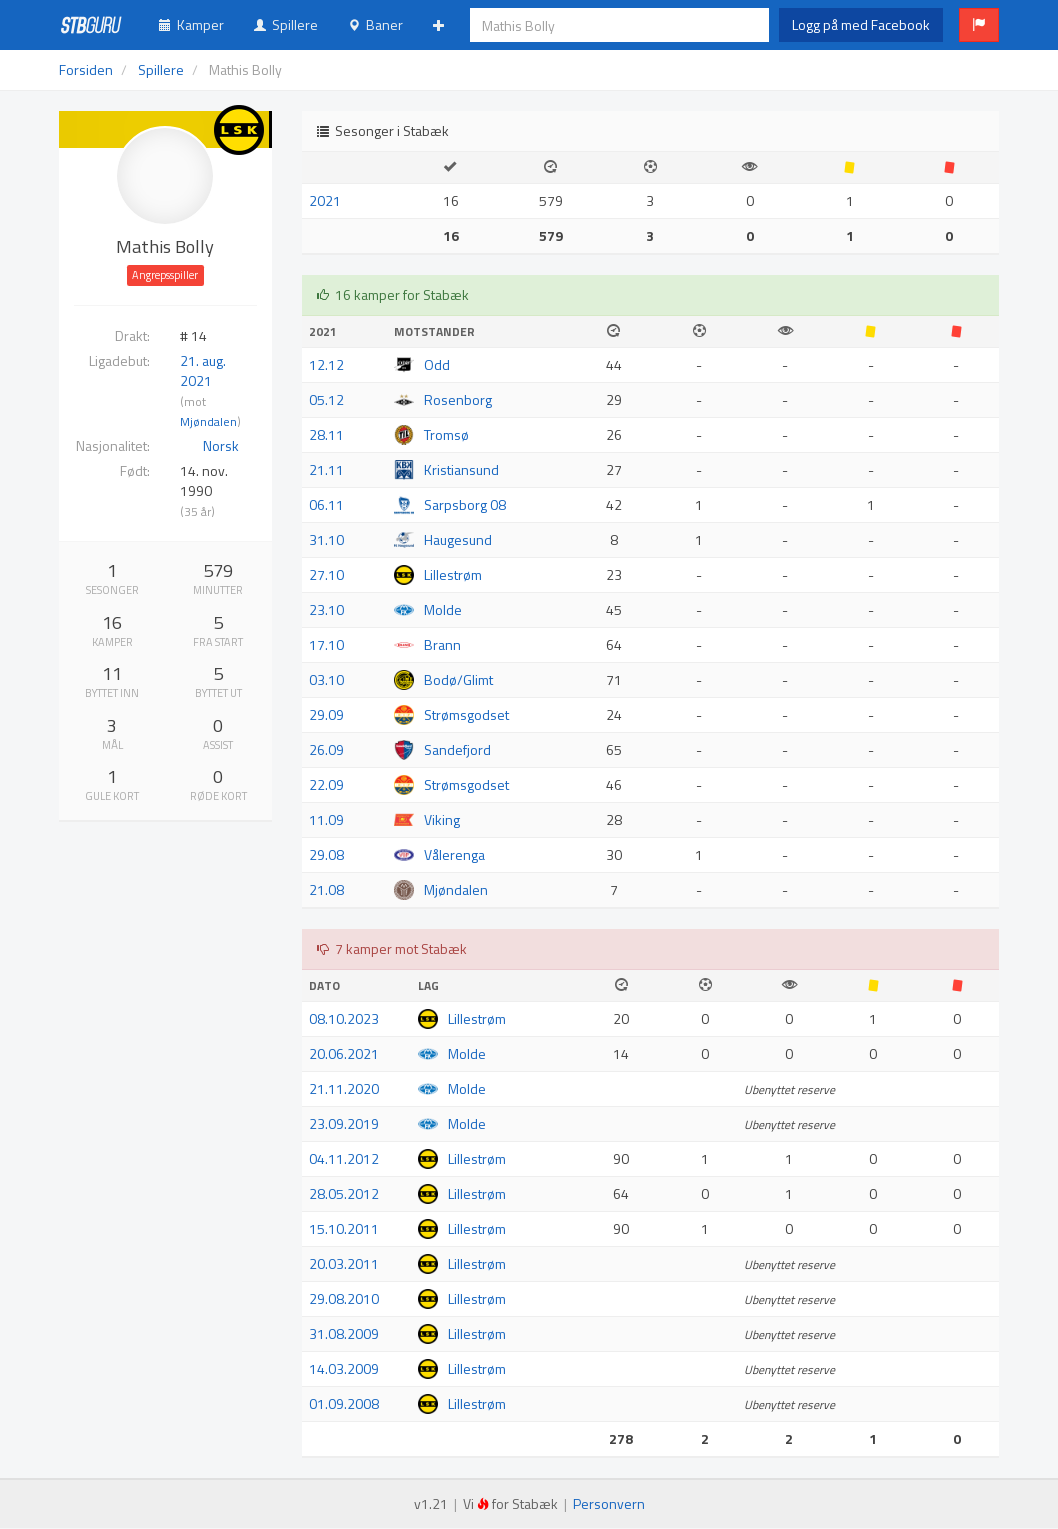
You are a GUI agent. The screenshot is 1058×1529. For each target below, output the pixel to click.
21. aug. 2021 (203, 370)
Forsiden (86, 69)
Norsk (221, 445)
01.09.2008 (344, 1403)
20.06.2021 (344, 1053)
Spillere (286, 24)
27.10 (326, 574)
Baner (375, 24)
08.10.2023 (344, 1018)
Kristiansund (461, 469)
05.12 (326, 399)
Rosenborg (458, 399)
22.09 (326, 784)
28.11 (326, 434)
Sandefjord (457, 749)
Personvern (609, 1503)
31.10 (326, 539)
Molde (443, 609)
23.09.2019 (344, 1123)
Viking (442, 819)
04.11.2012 (344, 1158)
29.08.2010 (344, 1298)
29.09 (326, 714)
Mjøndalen (208, 422)
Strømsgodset (466, 714)
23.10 (326, 609)
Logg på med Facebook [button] (861, 24)
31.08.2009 (344, 1333)
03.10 (326, 679)
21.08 (326, 889)
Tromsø (446, 434)
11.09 (326, 819)
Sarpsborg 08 (465, 504)
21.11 (326, 469)
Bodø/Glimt (458, 679)
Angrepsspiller (165, 275)
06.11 (326, 504)
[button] (979, 25)
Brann (442, 644)
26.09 (326, 749)
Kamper (191, 24)
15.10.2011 (344, 1228)
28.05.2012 (344, 1193)
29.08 (326, 854)
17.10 (326, 644)
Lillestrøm (453, 574)
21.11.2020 (344, 1088)
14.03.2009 (344, 1368)
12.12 (326, 364)
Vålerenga (454, 854)
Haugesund (458, 539)
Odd (437, 364)
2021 (325, 200)
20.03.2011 (344, 1263)
